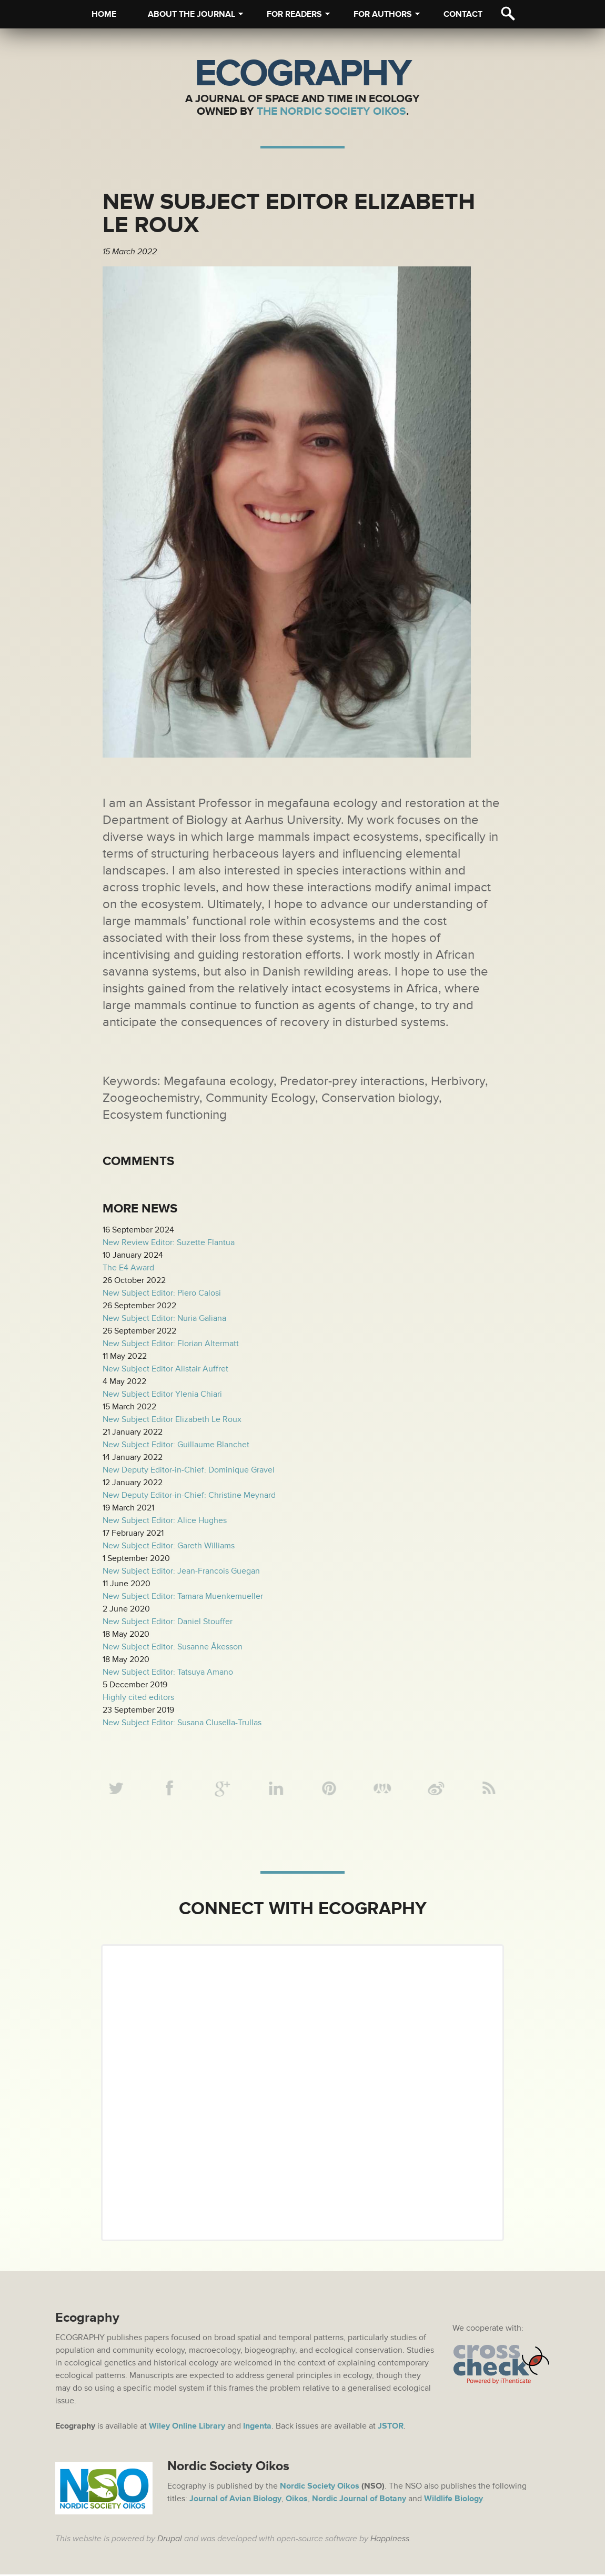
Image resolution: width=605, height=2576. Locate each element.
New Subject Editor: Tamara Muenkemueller (183, 1596)
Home (104, 14)
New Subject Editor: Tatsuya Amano (168, 1672)
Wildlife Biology (453, 2500)
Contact (462, 14)
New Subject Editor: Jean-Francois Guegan (181, 1571)
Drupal (169, 2540)
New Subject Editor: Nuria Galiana (164, 1318)
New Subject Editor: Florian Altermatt (171, 1343)
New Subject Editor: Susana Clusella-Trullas (182, 1722)
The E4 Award (128, 1267)
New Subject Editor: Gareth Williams (169, 1545)
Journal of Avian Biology (235, 2500)
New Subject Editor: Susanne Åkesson (173, 1647)
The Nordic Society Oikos (331, 111)
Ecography (302, 74)
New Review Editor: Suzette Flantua (169, 1242)
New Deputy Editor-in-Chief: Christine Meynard (189, 1495)
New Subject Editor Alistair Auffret (165, 1369)
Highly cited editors (138, 1697)
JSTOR (391, 2427)
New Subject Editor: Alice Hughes (165, 1520)
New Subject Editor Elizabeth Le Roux (172, 1419)
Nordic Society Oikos (319, 2487)
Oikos (297, 2500)
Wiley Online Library (187, 2427)
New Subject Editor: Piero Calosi (162, 1293)
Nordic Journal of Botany (359, 2500)
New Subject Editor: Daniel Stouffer (168, 1621)
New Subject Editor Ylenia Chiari (162, 1394)
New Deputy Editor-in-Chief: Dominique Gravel (189, 1470)
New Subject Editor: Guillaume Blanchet (176, 1444)
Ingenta (257, 2427)
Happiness (389, 2540)
